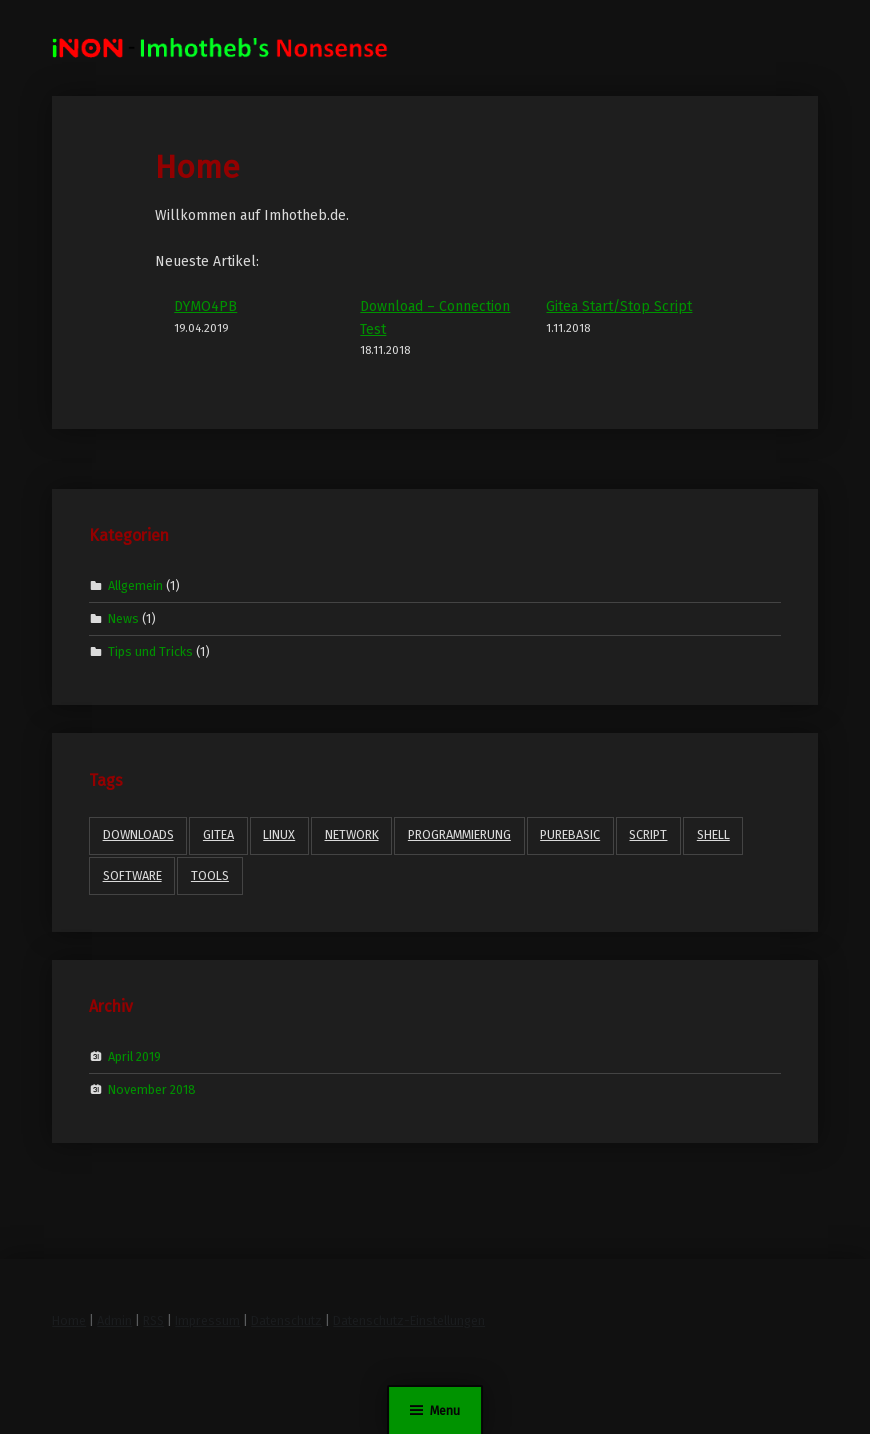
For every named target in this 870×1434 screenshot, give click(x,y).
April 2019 (134, 1055)
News (123, 618)
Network (352, 834)
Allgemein (135, 584)
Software (132, 875)
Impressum (207, 1320)
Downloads (138, 834)
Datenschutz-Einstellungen (409, 1320)
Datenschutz (286, 1320)
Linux (279, 834)
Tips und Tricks (150, 651)
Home (69, 1320)
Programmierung (459, 834)
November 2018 (152, 1089)
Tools (210, 875)
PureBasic (570, 834)
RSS (153, 1320)
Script (648, 834)
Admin (114, 1320)
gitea (218, 834)
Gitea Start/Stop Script (619, 306)
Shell (713, 834)
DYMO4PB (205, 306)
